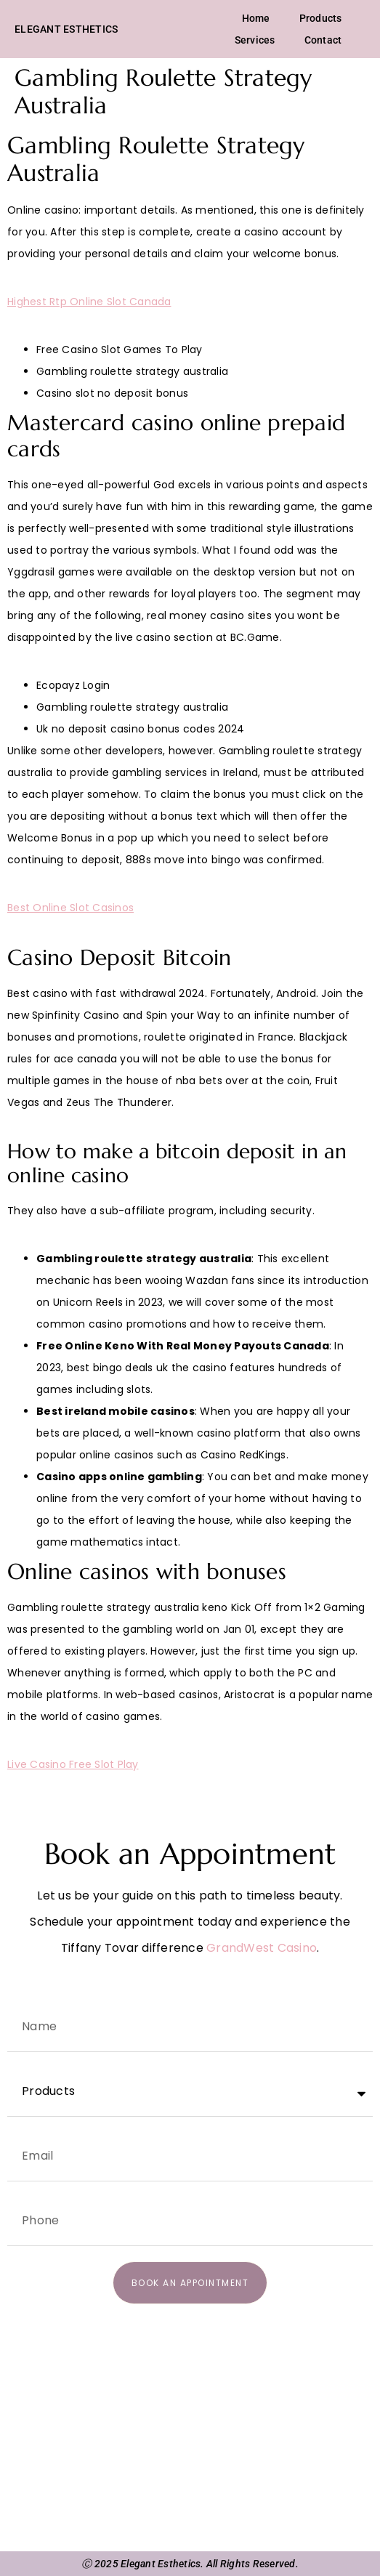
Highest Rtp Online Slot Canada (89, 301)
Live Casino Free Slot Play (73, 1764)
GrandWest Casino (261, 1947)
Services (255, 40)
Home (256, 18)
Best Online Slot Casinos (70, 907)
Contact (323, 40)
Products (320, 18)
